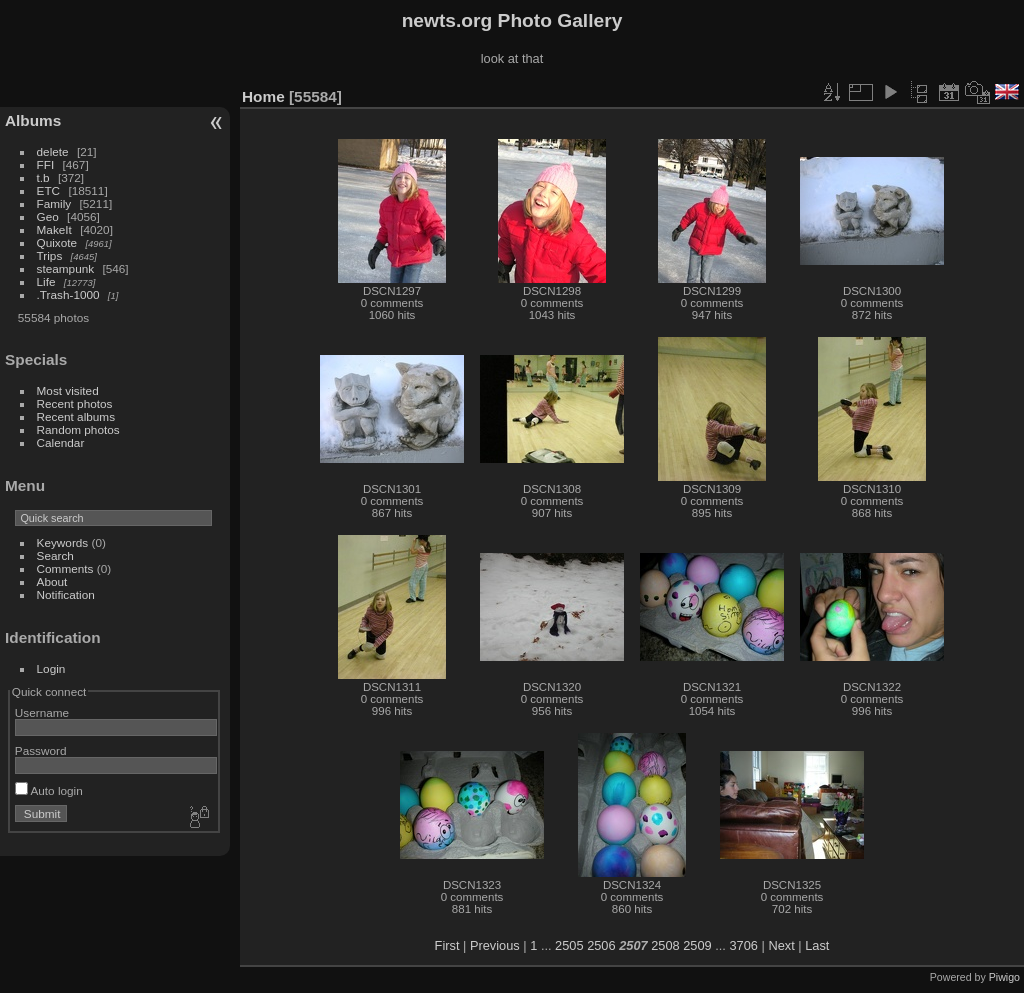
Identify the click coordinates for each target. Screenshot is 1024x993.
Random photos (78, 429)
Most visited (68, 390)
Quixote (57, 242)
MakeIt (54, 229)
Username (42, 712)
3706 (743, 945)
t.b (43, 177)
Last (817, 945)
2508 (665, 945)
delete (53, 151)
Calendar (61, 442)
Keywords (63, 542)
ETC (49, 190)
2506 (601, 945)
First (447, 945)
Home (263, 96)
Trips (50, 255)
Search (55, 555)
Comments (65, 568)
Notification (66, 594)
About (52, 581)
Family (54, 203)
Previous (495, 945)
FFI (46, 164)
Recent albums (76, 416)
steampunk (66, 268)
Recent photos (75, 403)
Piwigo (1004, 977)
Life (46, 281)
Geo (48, 216)
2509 (697, 945)
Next (781, 945)
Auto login (49, 790)
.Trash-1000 (68, 294)
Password (41, 750)
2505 (569, 945)
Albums (33, 120)
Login (51, 668)
